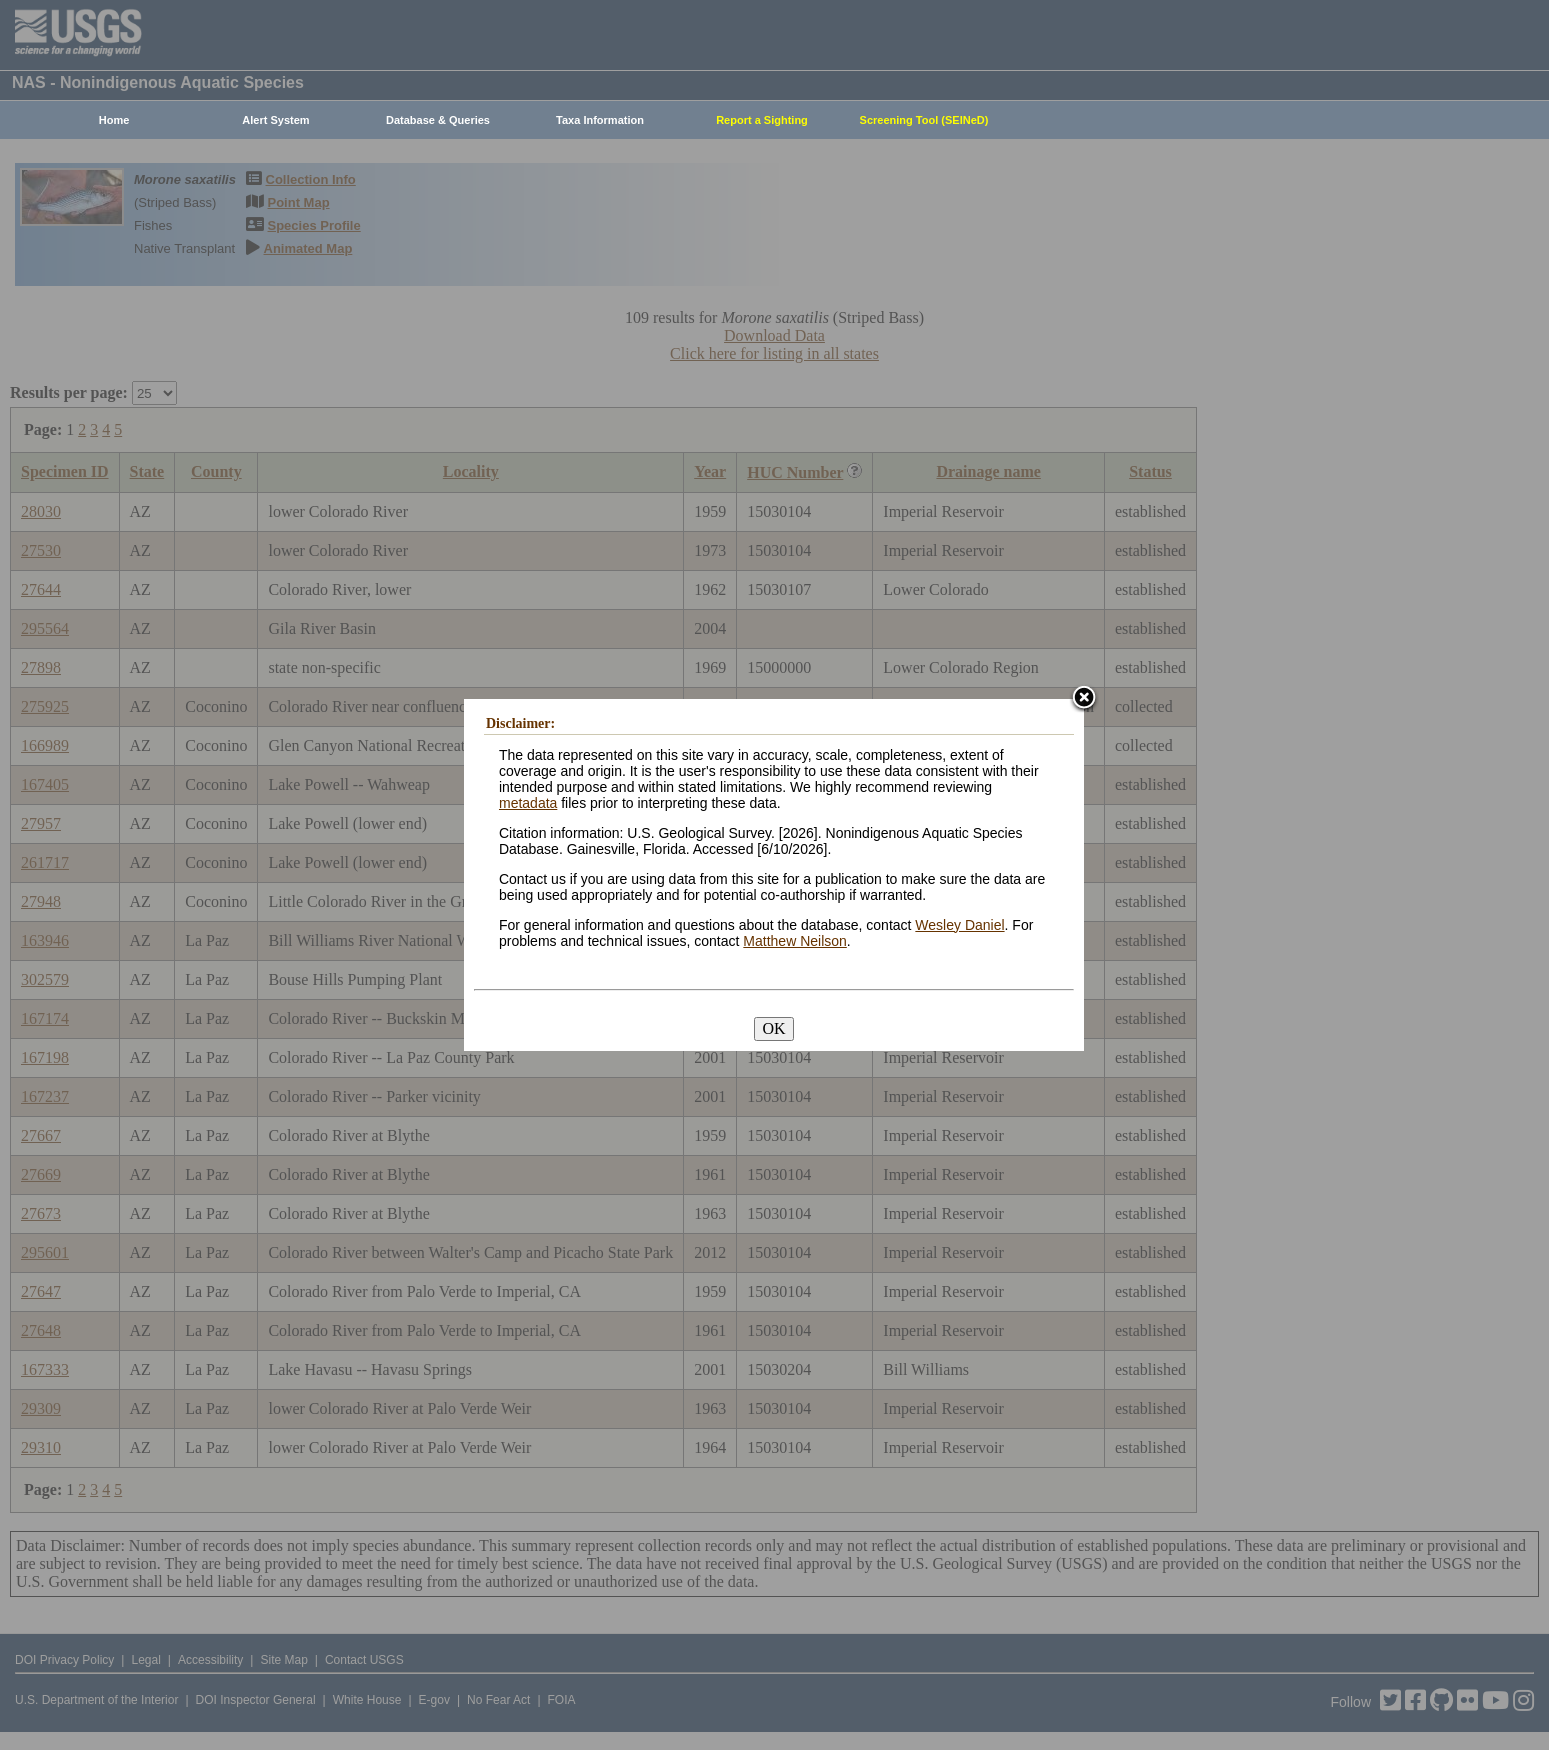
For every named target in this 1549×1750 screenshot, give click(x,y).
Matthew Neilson (795, 941)
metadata (528, 803)
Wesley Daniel (959, 925)
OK (773, 1028)
